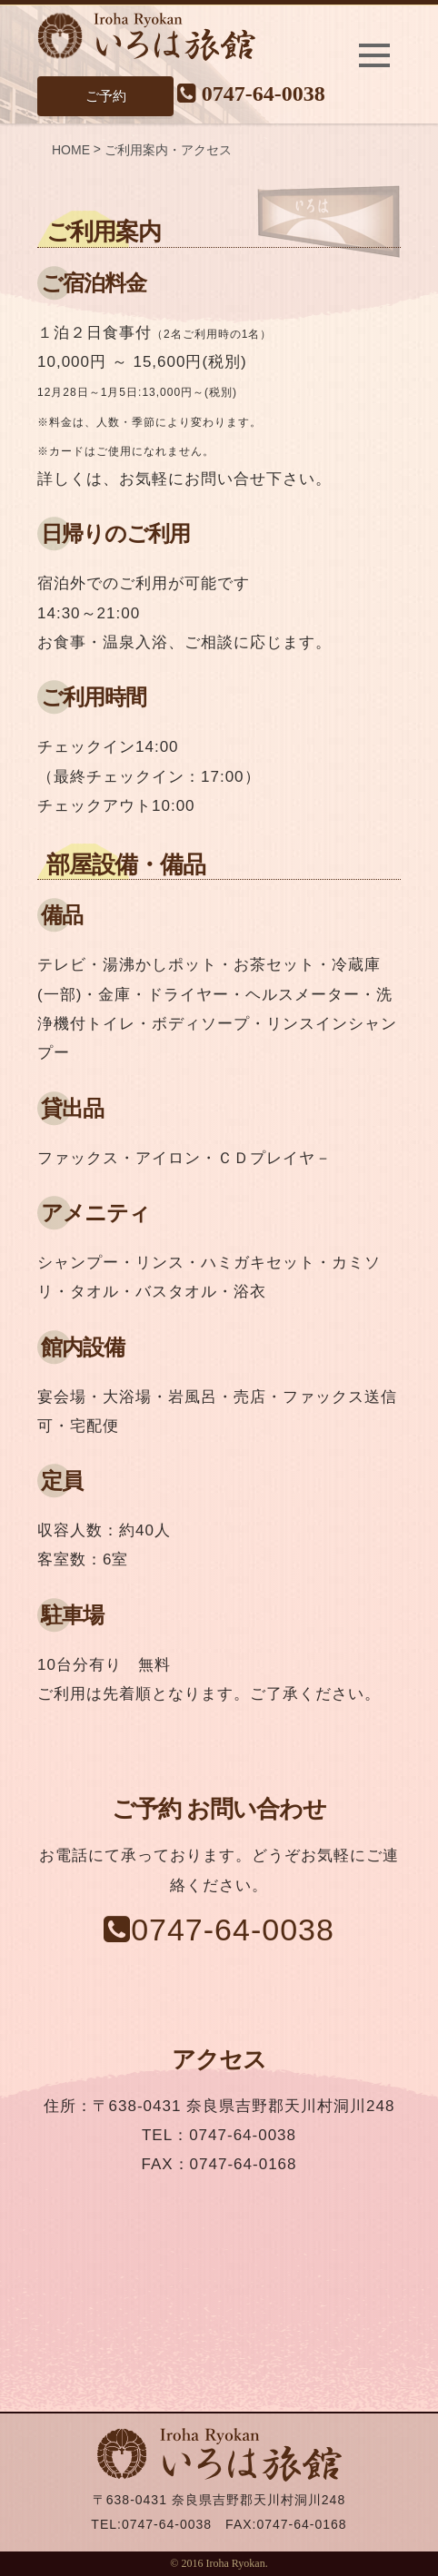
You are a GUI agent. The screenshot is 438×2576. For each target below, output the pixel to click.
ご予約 (105, 96)
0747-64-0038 (251, 92)
